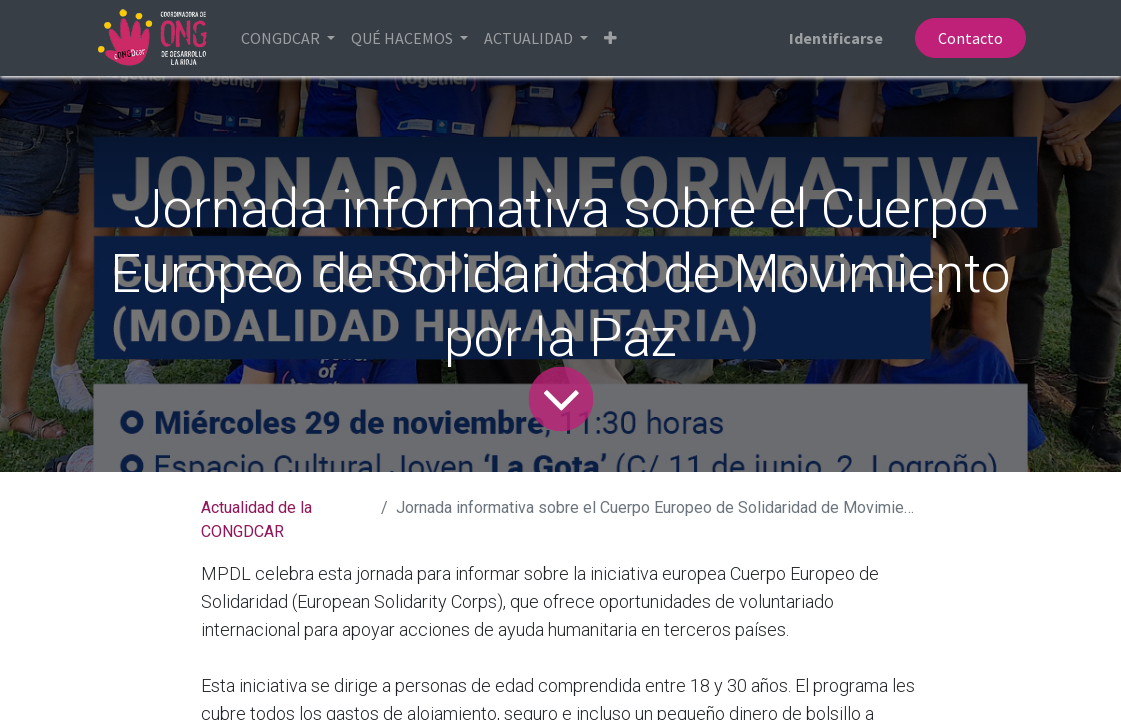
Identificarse (836, 38)
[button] (610, 38)
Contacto (970, 38)
